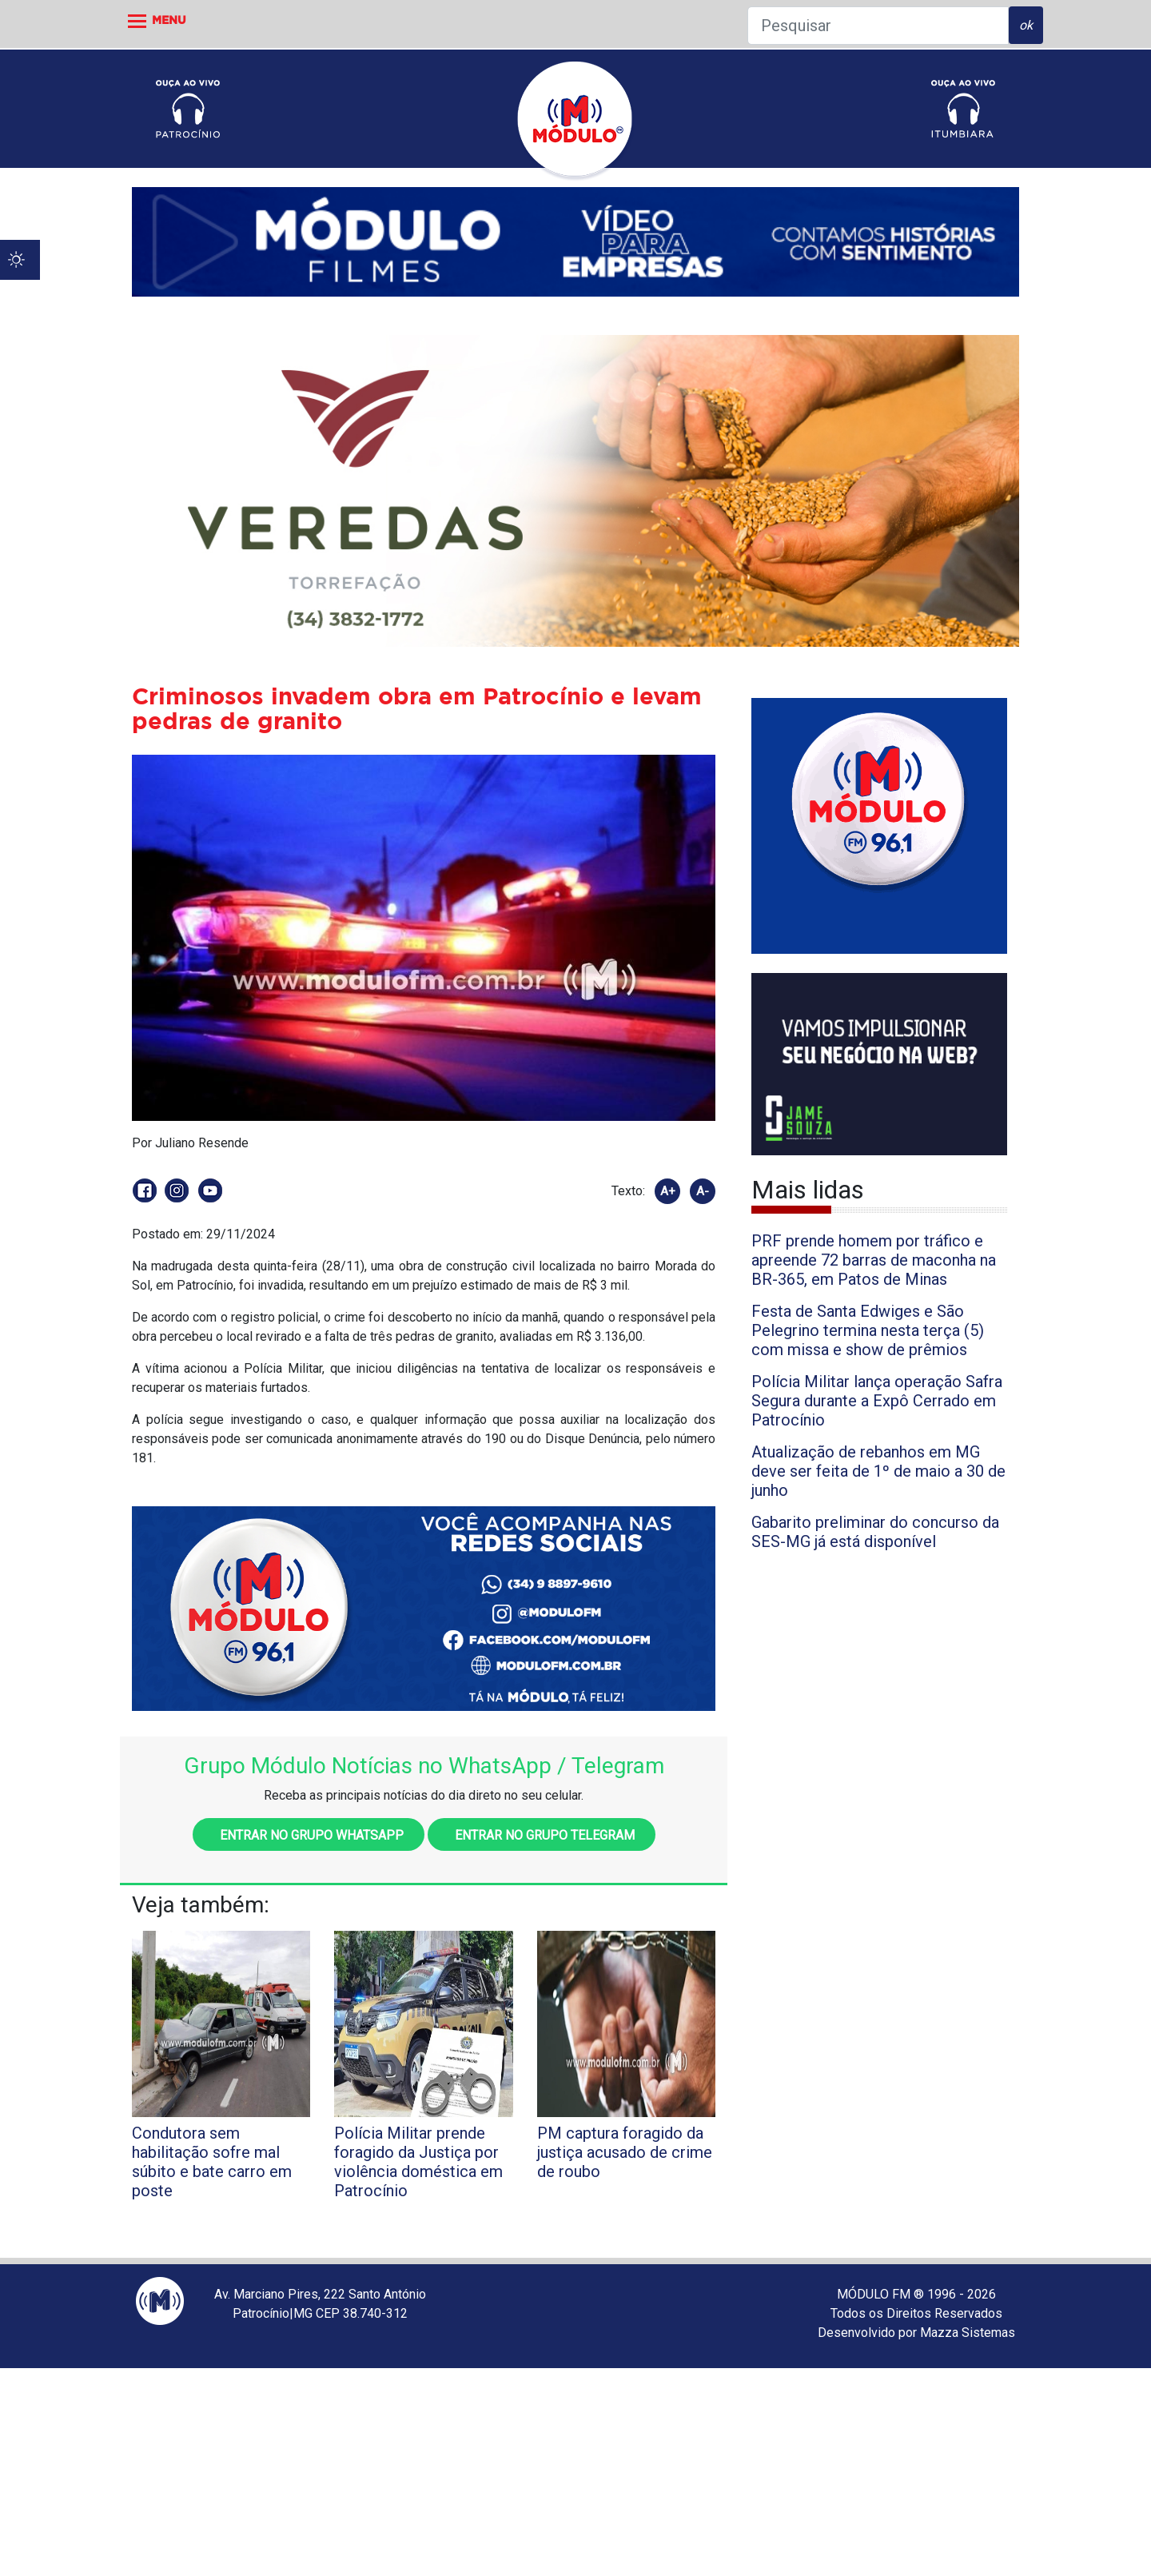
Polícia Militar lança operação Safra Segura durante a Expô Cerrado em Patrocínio (876, 1401)
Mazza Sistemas (967, 2332)
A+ (667, 1191)
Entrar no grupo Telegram (541, 1835)
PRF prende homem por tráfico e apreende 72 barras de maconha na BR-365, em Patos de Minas (873, 1260)
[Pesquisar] (878, 25)
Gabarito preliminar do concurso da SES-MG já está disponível (875, 1532)
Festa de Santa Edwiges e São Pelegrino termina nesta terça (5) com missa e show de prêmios (867, 1330)
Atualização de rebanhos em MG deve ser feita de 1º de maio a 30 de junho (878, 1471)
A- (702, 1191)
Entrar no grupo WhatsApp (308, 1835)
